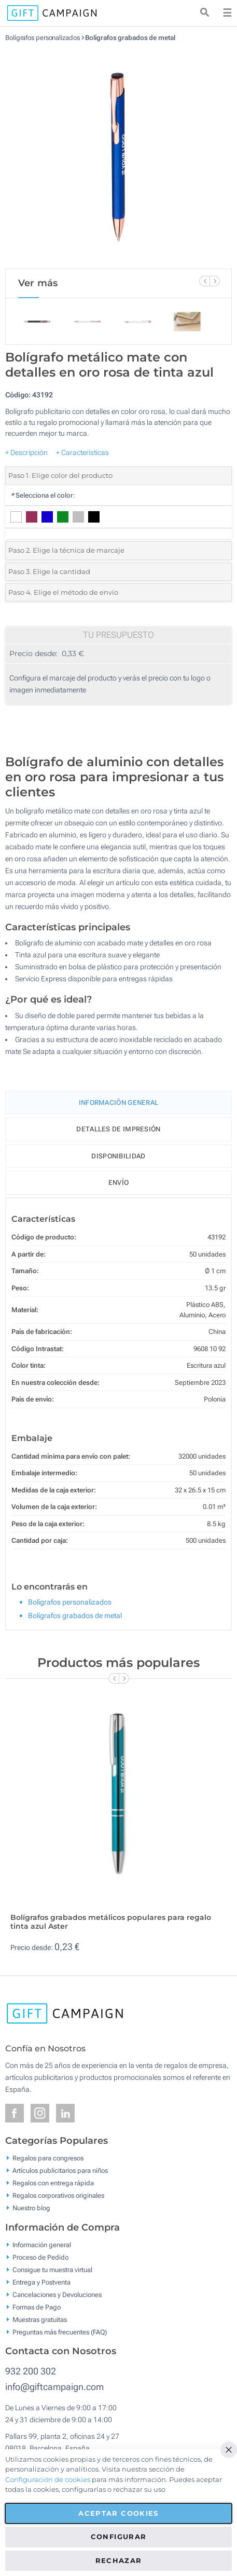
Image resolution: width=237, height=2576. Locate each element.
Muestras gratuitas (39, 2319)
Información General (119, 1102)
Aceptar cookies (118, 2513)
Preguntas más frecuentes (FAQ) (59, 2331)
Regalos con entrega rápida (53, 2183)
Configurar (119, 2536)
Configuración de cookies (47, 2479)
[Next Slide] (215, 281)
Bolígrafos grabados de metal (130, 38)
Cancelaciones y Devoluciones (57, 2294)
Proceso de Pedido (40, 2257)
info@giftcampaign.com (54, 2386)
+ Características (82, 452)
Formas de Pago (36, 2307)
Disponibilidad (118, 1156)
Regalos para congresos (47, 2158)
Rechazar (118, 2560)
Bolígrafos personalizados (42, 38)
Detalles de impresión (118, 1129)
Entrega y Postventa (41, 2282)
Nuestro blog (31, 2208)
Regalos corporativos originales (58, 2195)
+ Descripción (26, 452)
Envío (118, 1182)
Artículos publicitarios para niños (60, 2170)
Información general (41, 2244)
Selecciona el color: (42, 495)
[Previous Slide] (204, 281)
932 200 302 (30, 2371)
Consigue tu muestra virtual (52, 2269)
